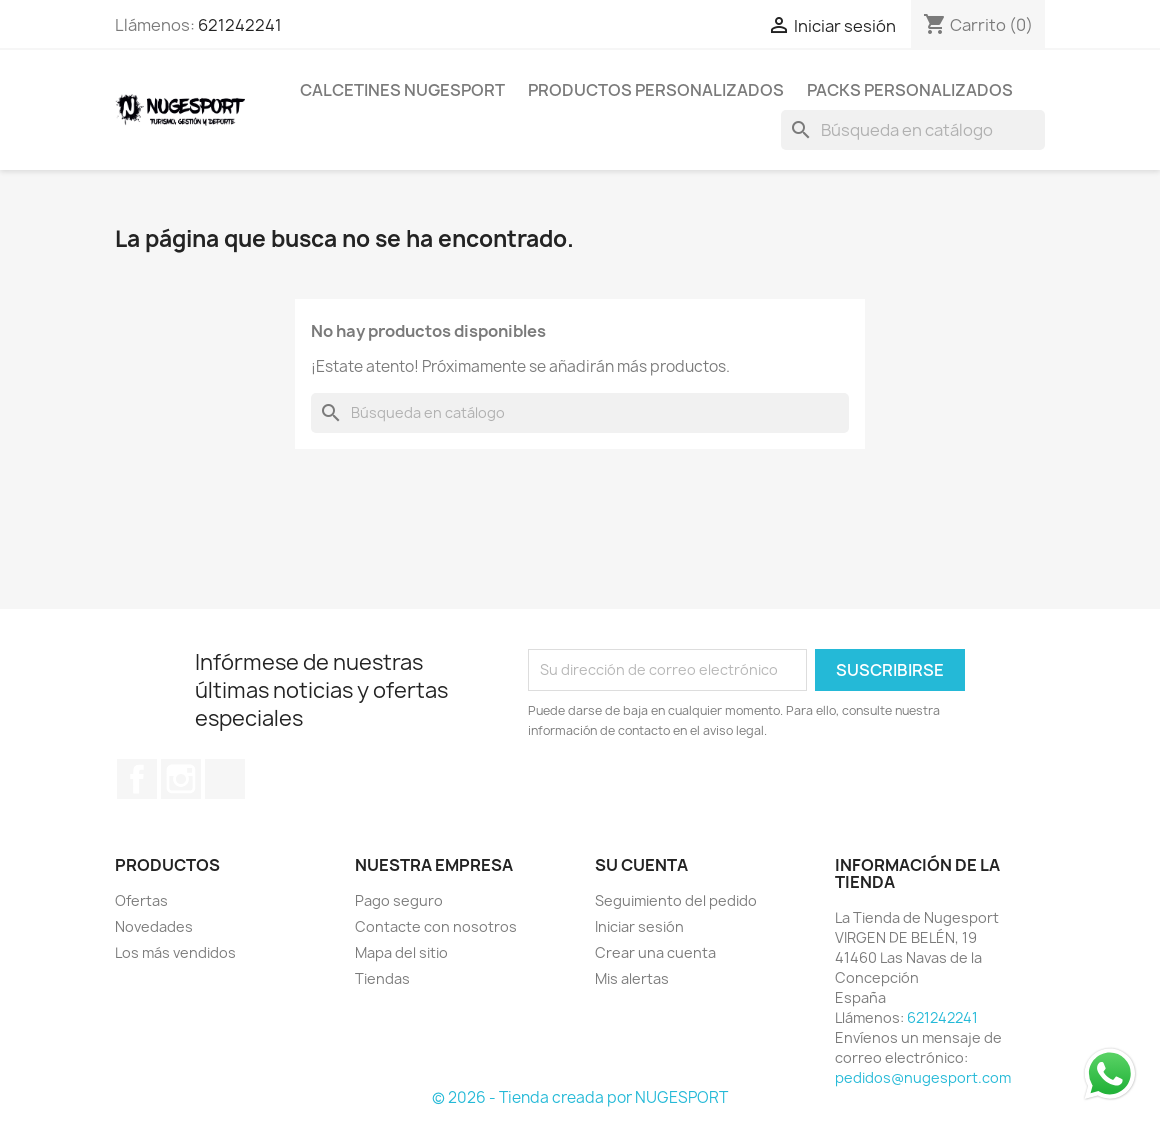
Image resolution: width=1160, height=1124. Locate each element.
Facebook (137, 779)
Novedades (154, 926)
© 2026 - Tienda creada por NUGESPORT (580, 1097)
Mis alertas (632, 978)
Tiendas (382, 978)
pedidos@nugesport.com (923, 1077)
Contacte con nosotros (436, 926)
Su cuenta (641, 865)
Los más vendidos (175, 952)
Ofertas (141, 900)
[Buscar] (913, 130)
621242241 (240, 25)
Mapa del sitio (401, 952)
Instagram (181, 779)
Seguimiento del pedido (676, 900)
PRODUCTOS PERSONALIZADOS (656, 90)
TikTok (225, 779)
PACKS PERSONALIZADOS (910, 90)
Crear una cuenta (655, 952)
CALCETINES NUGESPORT (402, 90)
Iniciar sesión (639, 926)
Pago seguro (399, 900)
